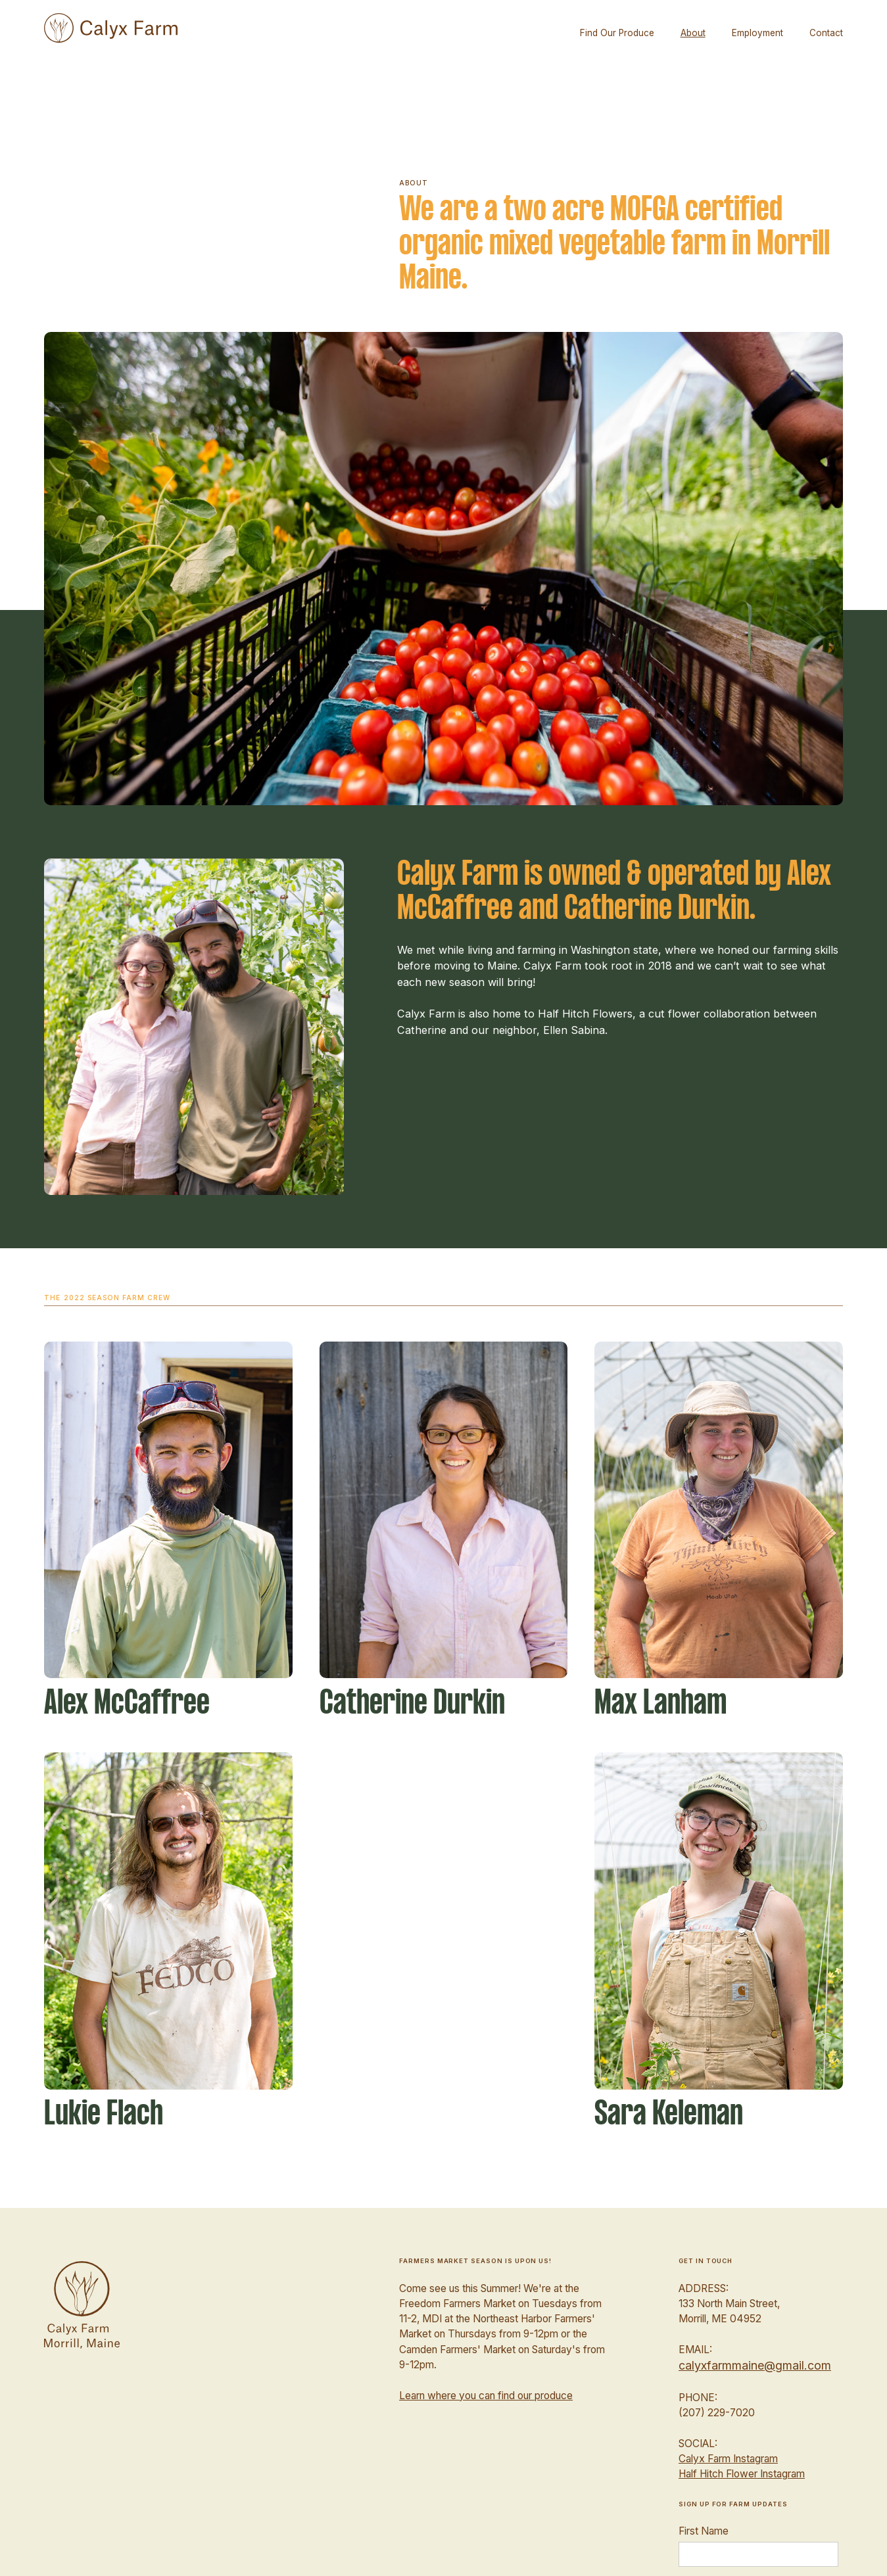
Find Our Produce (617, 33)
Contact (826, 33)
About (693, 33)
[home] (110, 28)
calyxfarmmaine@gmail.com (755, 2365)
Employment (757, 33)
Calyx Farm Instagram (728, 2458)
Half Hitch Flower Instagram (742, 2474)
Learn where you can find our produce (486, 2395)
